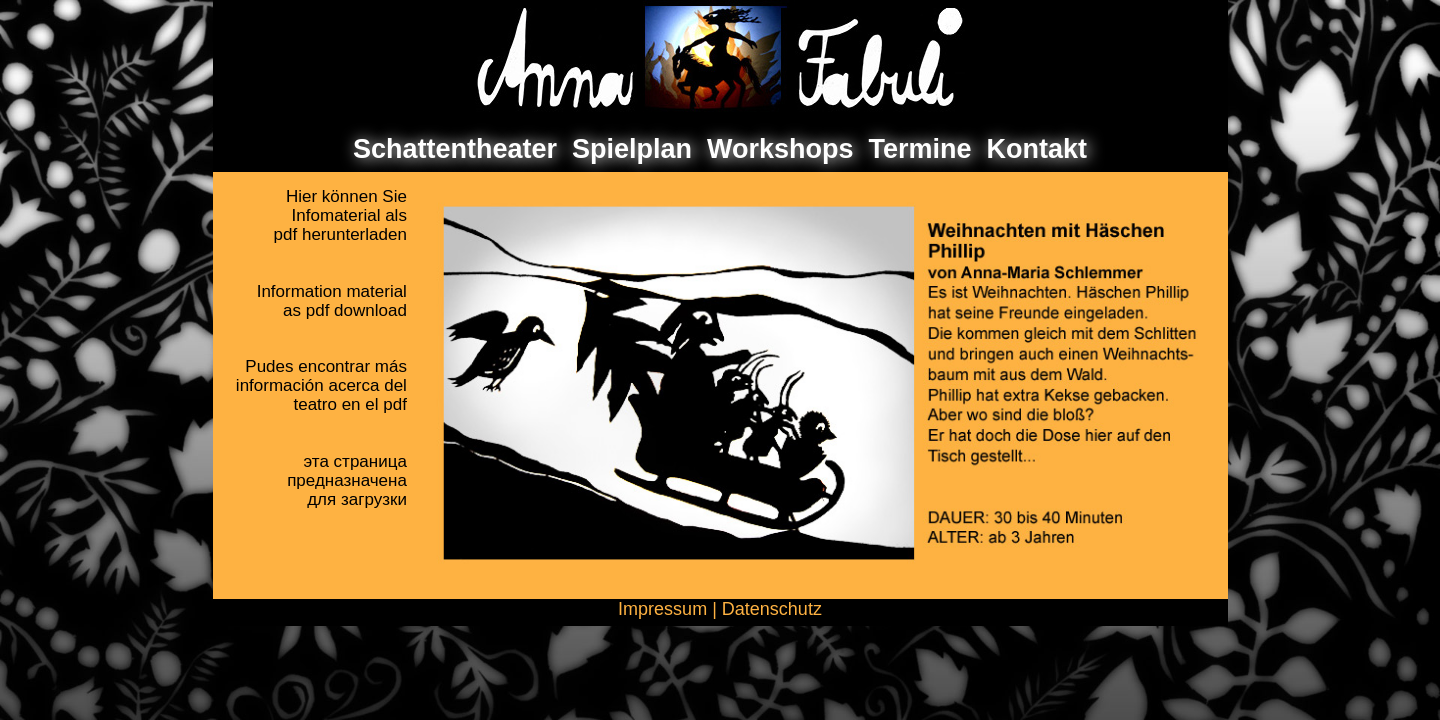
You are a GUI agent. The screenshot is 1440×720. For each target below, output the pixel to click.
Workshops (780, 149)
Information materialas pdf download (332, 301)
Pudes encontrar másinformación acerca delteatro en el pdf (321, 385)
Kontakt (1037, 149)
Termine (920, 149)
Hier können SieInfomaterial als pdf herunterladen (340, 215)
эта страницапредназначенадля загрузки (347, 480)
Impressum (662, 609)
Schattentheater (455, 149)
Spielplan (632, 149)
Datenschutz (772, 609)
